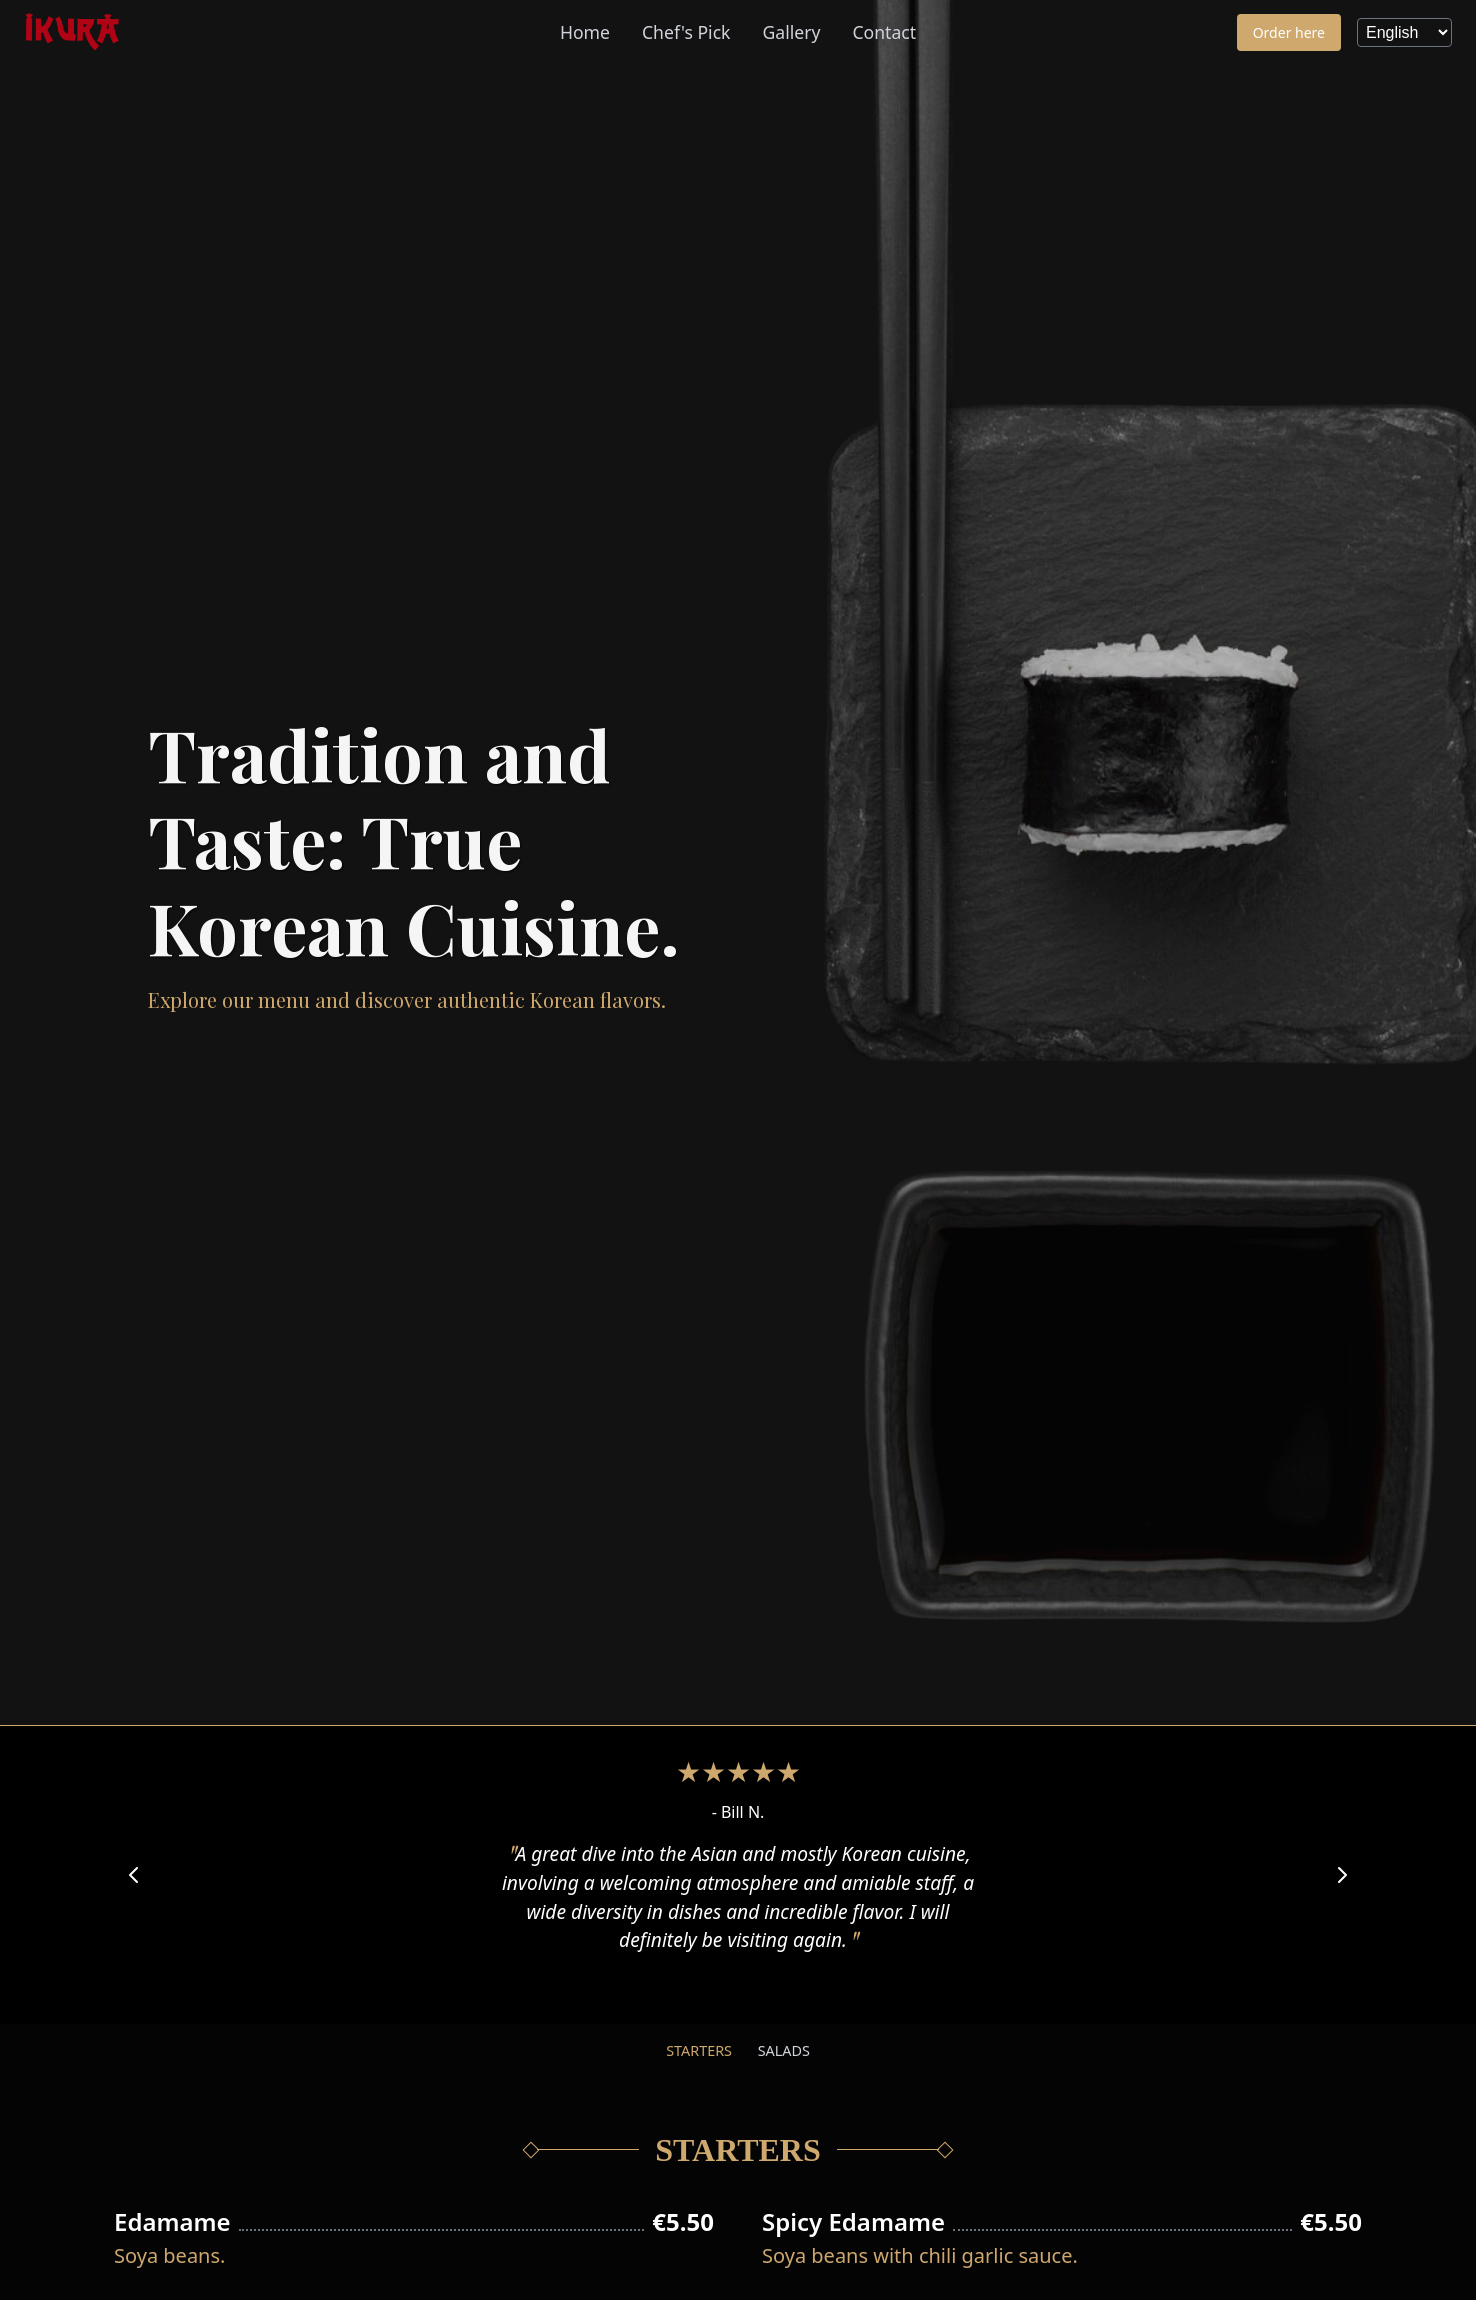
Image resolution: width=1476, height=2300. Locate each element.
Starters (699, 2050)
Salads (784, 2050)
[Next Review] (1342, 1875)
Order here (1289, 32)
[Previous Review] (134, 1875)
